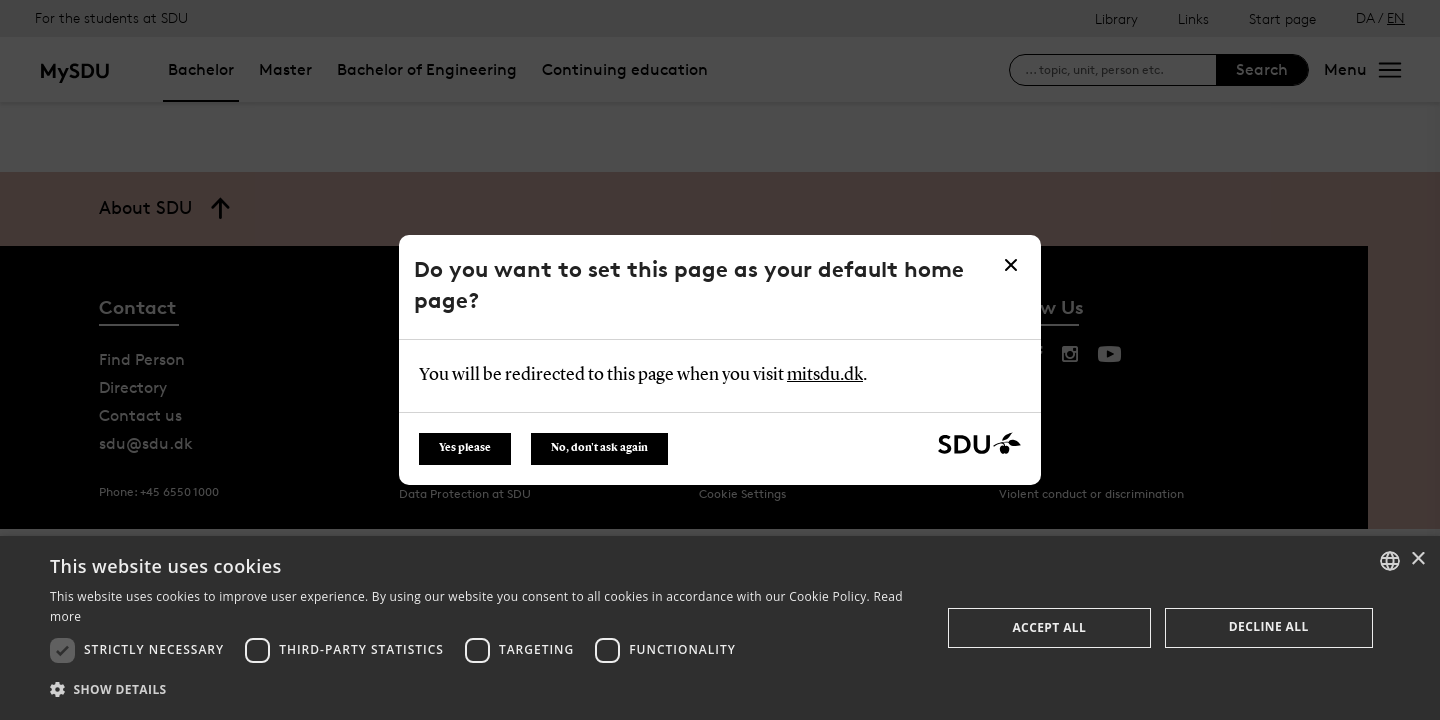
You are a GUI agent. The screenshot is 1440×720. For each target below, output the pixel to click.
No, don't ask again (599, 448)
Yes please (465, 448)
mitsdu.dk (825, 375)
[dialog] (720, 628)
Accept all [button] (1049, 627)
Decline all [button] (1269, 626)
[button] (482, 690)
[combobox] (1390, 561)
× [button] (1417, 559)
